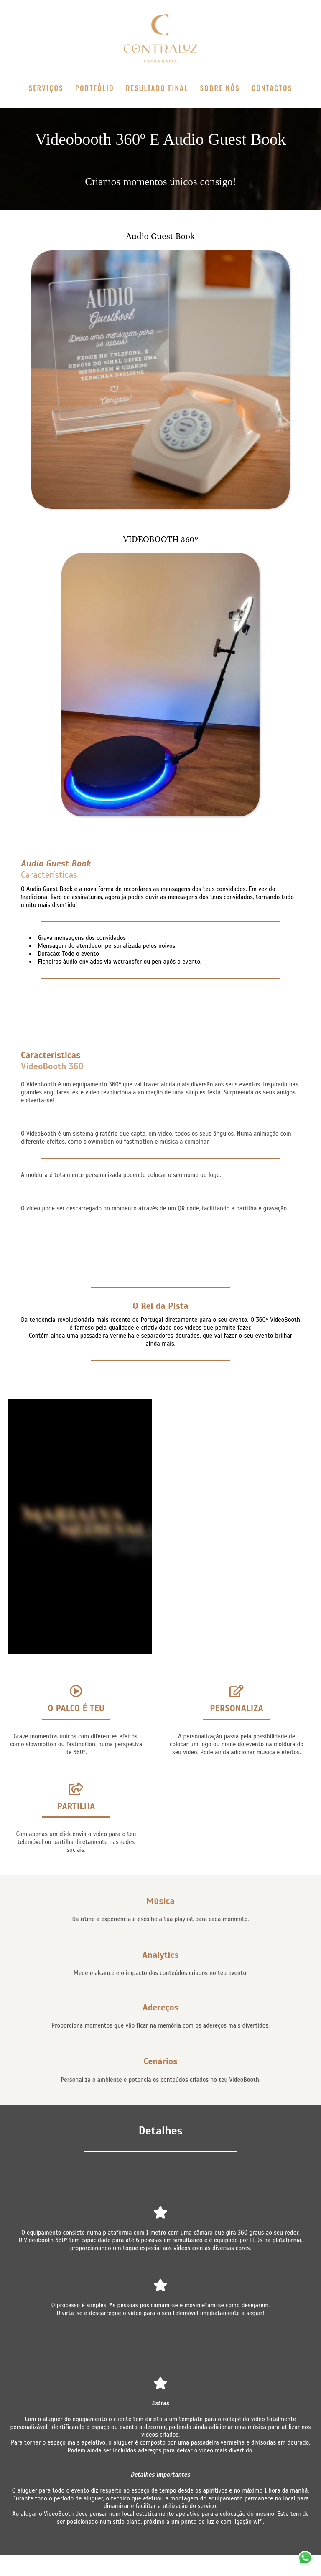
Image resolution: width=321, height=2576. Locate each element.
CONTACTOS (272, 88)
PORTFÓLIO (94, 88)
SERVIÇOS (46, 88)
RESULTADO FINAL (157, 88)
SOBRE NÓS (219, 88)
